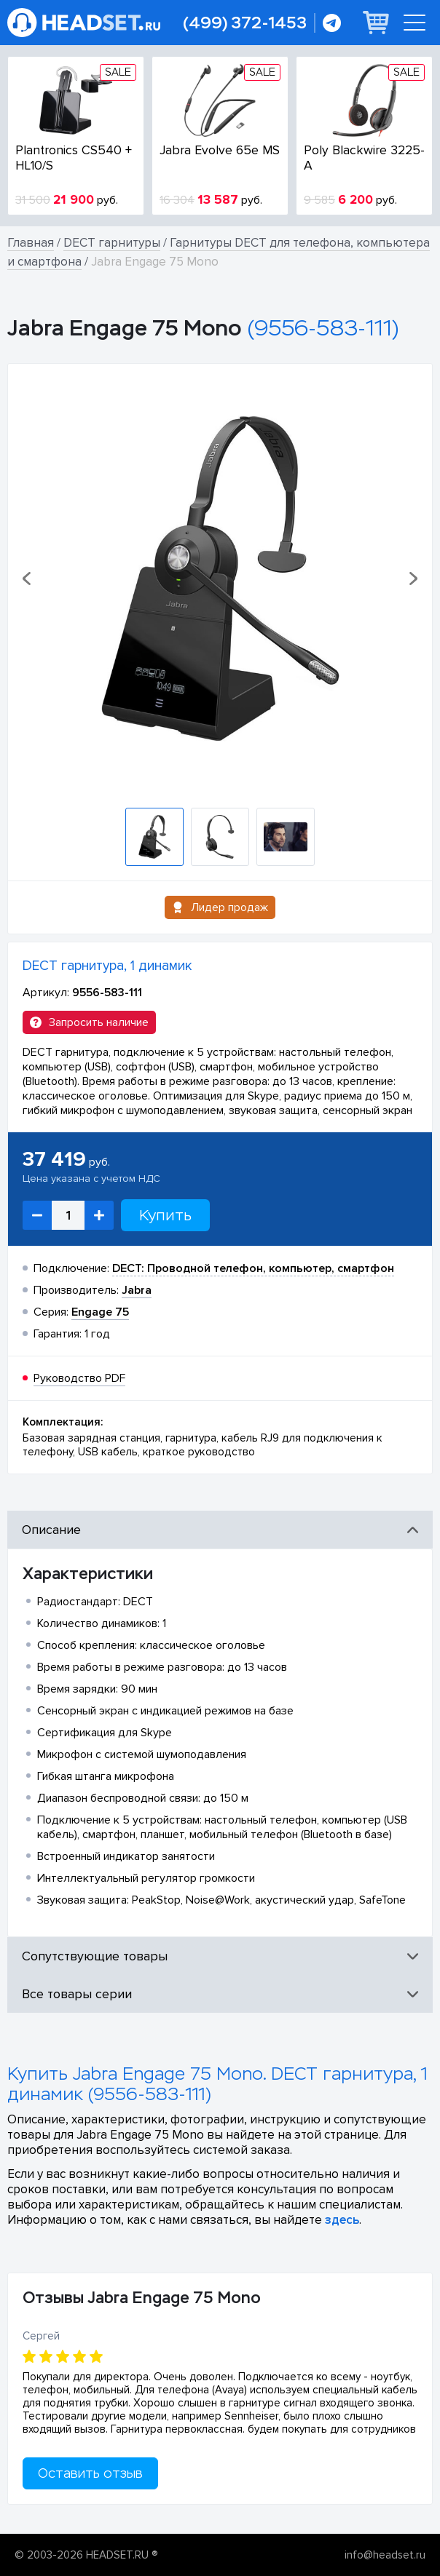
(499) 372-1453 (245, 23)
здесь (342, 2219)
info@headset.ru (385, 2554)
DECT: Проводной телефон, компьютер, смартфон (253, 1268)
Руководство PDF (79, 1378)
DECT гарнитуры (111, 242)
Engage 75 (100, 1312)
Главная (30, 242)
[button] (27, 578)
